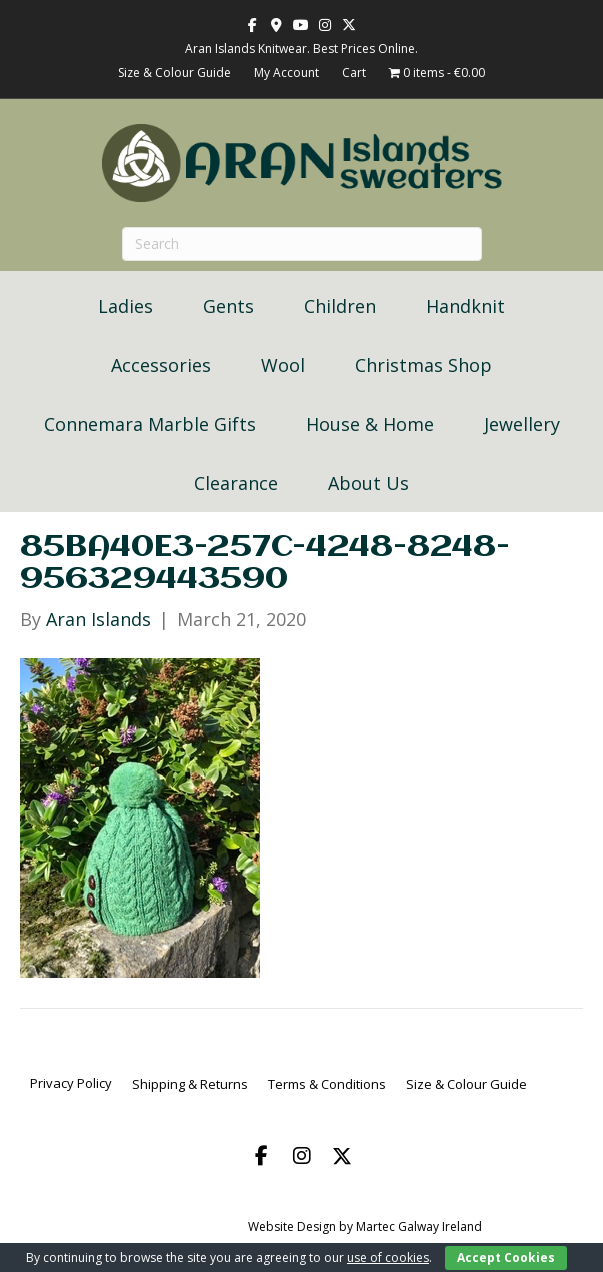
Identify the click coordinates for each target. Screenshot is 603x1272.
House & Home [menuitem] (370, 424)
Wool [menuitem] (283, 365)
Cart (354, 72)
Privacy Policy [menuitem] (71, 1083)
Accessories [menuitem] (161, 365)
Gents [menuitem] (228, 306)
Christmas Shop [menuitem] (423, 365)
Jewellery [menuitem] (522, 424)
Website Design (292, 1226)
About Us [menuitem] (368, 483)
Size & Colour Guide (174, 72)
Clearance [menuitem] (236, 483)
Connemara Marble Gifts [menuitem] (150, 424)
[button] (262, 1156)
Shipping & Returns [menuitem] (190, 1084)
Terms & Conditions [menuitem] (327, 1084)
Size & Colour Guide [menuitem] (466, 1084)
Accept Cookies (506, 1257)
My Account (286, 72)
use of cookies (388, 1257)
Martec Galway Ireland (419, 1226)
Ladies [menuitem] (125, 306)
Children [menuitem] (340, 306)
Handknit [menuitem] (465, 306)
